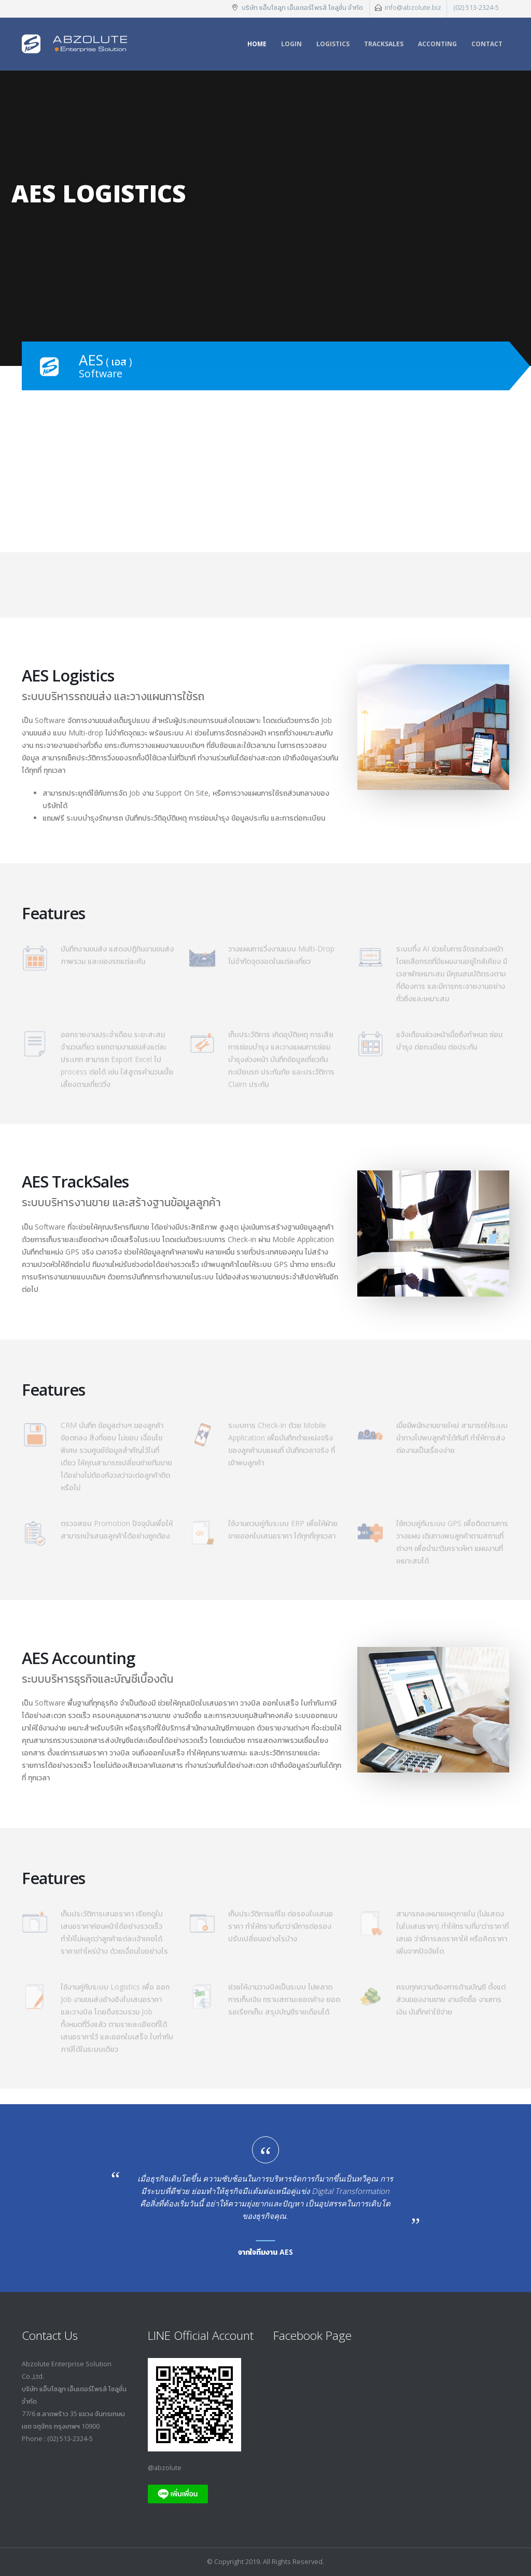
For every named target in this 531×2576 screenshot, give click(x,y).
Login (291, 43)
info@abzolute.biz (413, 7)
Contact (486, 43)
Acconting (437, 43)
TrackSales (383, 43)
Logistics (333, 43)
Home (257, 43)
